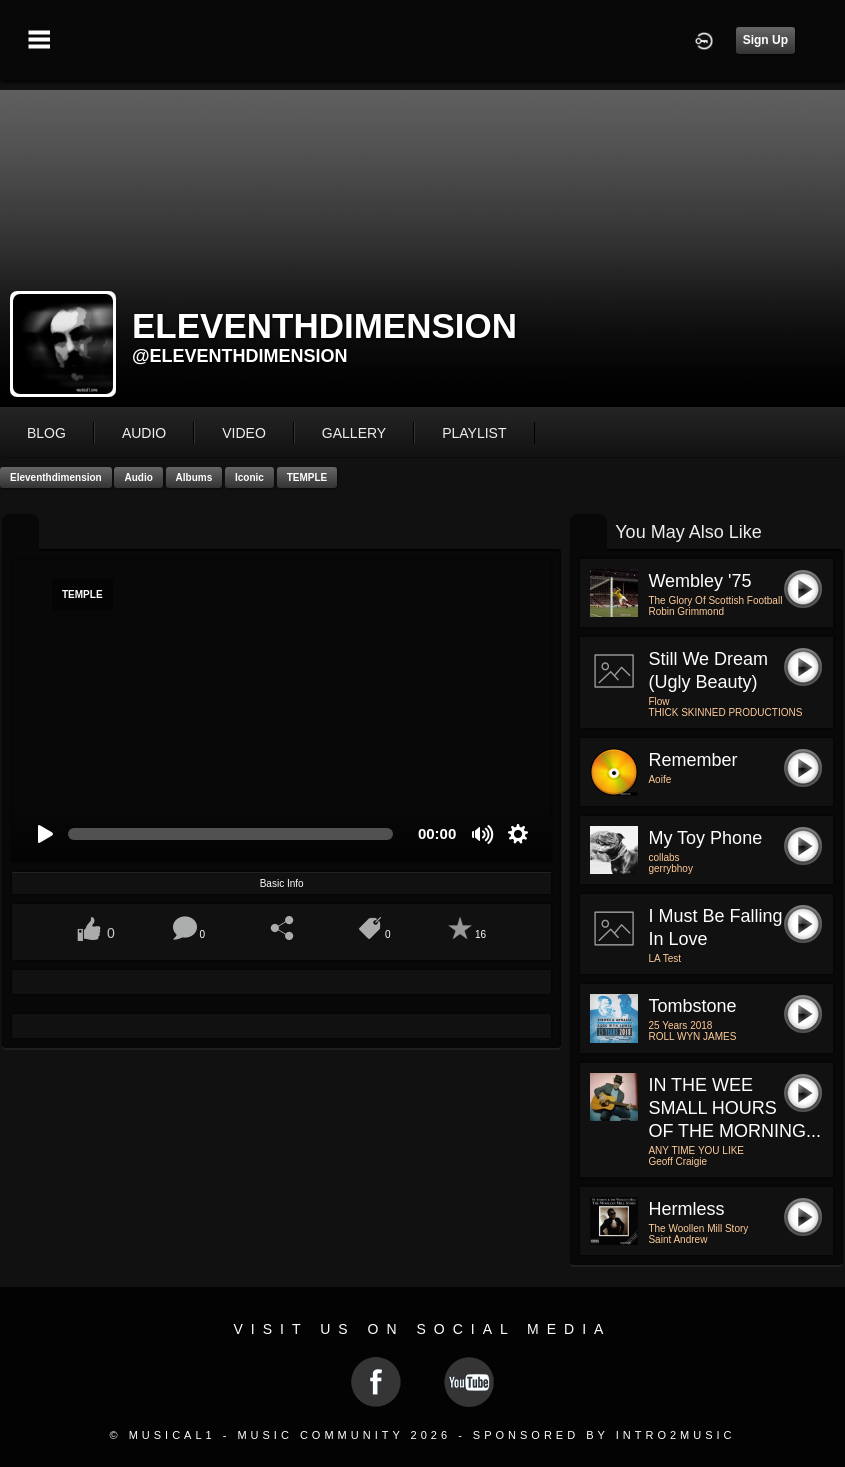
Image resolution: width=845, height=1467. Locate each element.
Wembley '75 (699, 581)
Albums (194, 477)
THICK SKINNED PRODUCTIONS (725, 712)
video (244, 433)
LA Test (664, 958)
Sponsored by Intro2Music (604, 1435)
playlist (474, 433)
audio (144, 433)
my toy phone (705, 838)
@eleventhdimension (240, 356)
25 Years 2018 (680, 1025)
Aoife (659, 779)
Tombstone (692, 1006)
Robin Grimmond (686, 611)
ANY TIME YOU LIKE (696, 1150)
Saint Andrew (677, 1239)
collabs (663, 857)
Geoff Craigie (677, 1161)
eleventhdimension (56, 477)
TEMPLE (307, 477)
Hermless (686, 1209)
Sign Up (765, 40)
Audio (138, 477)
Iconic (249, 477)
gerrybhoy (670, 868)
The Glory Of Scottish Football (715, 600)
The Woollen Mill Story (698, 1228)
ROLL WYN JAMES (692, 1036)
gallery (354, 433)
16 (480, 934)
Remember (692, 760)
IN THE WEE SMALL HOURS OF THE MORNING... (734, 1108)
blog (46, 433)
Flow (658, 701)
